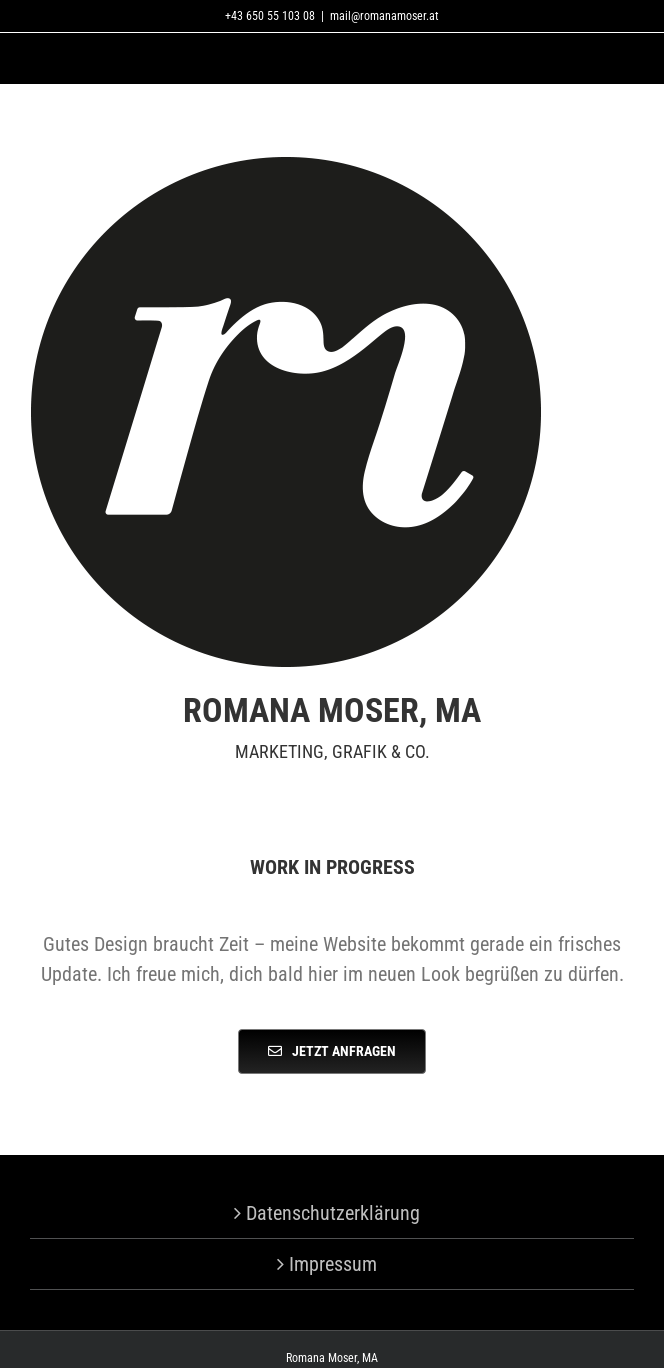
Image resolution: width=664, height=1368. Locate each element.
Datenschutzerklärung (333, 1213)
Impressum (333, 1264)
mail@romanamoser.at (384, 16)
